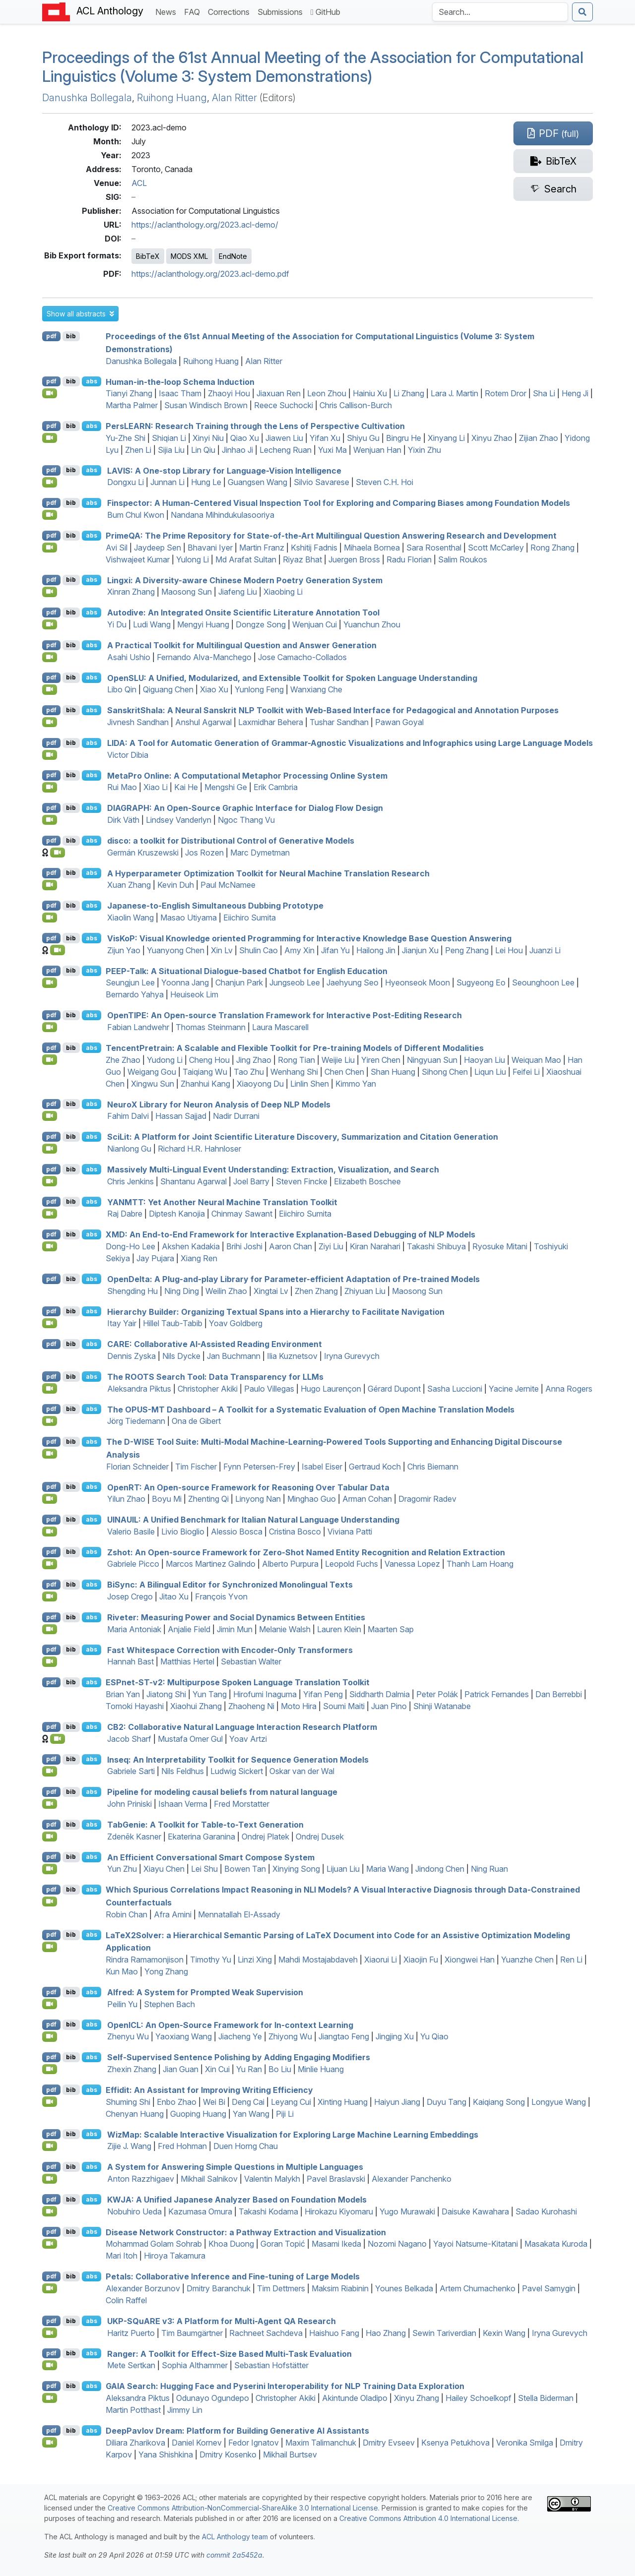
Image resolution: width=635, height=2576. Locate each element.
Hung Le (206, 482)
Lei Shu (204, 1869)
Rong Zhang (552, 547)
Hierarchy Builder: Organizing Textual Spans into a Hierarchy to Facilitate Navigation (275, 1311)
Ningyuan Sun (432, 1060)
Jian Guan (180, 2069)
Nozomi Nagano (397, 2244)
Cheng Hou (209, 1060)
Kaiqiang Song (499, 2102)
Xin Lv (222, 950)
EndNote (233, 256)
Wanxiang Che (316, 689)
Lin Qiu (203, 450)
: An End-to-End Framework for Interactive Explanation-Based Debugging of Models (290, 1234)
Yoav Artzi (248, 1739)
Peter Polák (437, 1694)
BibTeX (148, 256)
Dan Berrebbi (558, 1694)
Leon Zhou (326, 393)
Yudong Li (165, 1060)
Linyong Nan (258, 1499)
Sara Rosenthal (433, 547)
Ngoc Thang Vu (246, 820)
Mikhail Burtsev (290, 2454)
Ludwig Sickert (236, 1771)
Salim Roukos (462, 559)
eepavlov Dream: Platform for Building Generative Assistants (237, 2431)
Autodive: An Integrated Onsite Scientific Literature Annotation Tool (243, 612)
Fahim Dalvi (128, 1116)
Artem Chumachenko (477, 2288)
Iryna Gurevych (352, 1356)
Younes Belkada (404, 2288)
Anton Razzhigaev (140, 2179)
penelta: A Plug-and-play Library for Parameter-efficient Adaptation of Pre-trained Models (293, 1279)
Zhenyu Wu (128, 2036)
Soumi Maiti (344, 1706)
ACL (139, 183)
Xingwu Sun (152, 1084)
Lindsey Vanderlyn (178, 820)
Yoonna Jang (185, 982)
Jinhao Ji (237, 450)
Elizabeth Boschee (367, 1181)
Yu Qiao (434, 2036)
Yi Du (117, 624)
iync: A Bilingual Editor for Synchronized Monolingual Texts (230, 1585)
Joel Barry (251, 1181)
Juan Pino (389, 1706)
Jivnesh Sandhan (138, 722)
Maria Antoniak (134, 1629)
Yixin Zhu (424, 450)
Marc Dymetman (260, 853)
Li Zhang (408, 393)
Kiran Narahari (375, 1246)
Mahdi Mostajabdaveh (318, 1959)
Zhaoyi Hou (229, 393)
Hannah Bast (130, 1661)
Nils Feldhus (182, 1771)
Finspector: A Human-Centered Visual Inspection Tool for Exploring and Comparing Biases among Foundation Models (338, 503)
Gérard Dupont (394, 1389)
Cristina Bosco (295, 1531)
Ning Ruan (489, 1869)
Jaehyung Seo (352, 982)
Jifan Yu (335, 950)
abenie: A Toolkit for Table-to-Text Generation (205, 1825)
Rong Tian (296, 1060)
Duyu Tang (446, 2102)
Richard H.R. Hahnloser (199, 1149)
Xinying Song (296, 1869)
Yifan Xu (325, 438)
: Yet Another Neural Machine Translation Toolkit (222, 1202)
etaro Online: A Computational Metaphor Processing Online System (247, 775)
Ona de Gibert (196, 1421)
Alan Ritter (234, 98)
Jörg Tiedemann (136, 1421)
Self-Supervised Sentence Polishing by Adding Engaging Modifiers (238, 2057)
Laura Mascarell (280, 1027)
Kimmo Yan (355, 1084)
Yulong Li (192, 559)
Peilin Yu (122, 2004)
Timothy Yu (210, 1959)
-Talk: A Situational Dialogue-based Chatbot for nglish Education (246, 971)
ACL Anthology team (235, 2536)
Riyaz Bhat (302, 559)
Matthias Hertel (187, 1661)
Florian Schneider (137, 1467)
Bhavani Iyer (210, 547)
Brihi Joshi (244, 1246)
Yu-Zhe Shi (125, 438)
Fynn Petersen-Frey (259, 1467)
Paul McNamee (227, 885)
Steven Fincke (301, 1181)
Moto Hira (299, 1706)
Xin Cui (217, 2069)
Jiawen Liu (284, 438)
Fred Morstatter (241, 1804)
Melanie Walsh (285, 1629)
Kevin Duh (175, 885)
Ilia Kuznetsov (292, 1356)
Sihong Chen (445, 1072)
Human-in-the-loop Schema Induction (180, 381)
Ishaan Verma (182, 1804)
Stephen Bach (169, 2004)
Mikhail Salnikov (209, 2179)
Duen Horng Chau (245, 2146)
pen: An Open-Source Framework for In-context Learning (230, 2024)
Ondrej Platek (265, 1836)
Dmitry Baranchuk (219, 2288)
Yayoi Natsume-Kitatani (475, 2244)
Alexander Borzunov (143, 2288)
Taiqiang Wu (205, 1072)
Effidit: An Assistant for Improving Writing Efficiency (209, 2090)
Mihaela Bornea (372, 547)
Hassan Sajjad (180, 1116)
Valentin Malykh (272, 2179)
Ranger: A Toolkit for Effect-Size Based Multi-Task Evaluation (229, 2353)
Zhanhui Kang (205, 1084)
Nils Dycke (181, 1356)
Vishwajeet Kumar (138, 559)
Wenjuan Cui (314, 624)
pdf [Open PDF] (51, 336)
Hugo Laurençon (331, 1389)
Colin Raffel (126, 2300)
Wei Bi (214, 2102)
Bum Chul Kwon (135, 515)
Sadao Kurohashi (546, 2211)
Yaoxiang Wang (183, 2036)
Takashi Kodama (268, 2211)
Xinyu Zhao (491, 438)
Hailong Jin (375, 950)
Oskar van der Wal (301, 1771)
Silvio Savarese (321, 482)
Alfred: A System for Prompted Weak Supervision (205, 1992)
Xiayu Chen (164, 1869)
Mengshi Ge (225, 787)
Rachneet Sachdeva (266, 2333)
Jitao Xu (174, 1596)
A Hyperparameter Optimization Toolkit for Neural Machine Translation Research (268, 873)
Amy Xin (299, 950)
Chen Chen (344, 1072)
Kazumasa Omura (200, 2211)
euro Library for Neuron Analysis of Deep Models (218, 1104)
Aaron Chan (290, 1246)
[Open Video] (49, 393)
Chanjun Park (239, 982)
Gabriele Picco (133, 1564)
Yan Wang (251, 2114)
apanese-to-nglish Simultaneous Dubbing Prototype (215, 906)
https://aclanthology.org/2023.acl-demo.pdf (210, 274)
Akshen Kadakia (191, 1246)
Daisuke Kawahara (475, 2211)
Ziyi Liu (330, 1246)
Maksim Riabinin (340, 2288)
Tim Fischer (196, 1467)
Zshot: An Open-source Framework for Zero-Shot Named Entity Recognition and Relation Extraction (306, 1552)
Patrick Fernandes (496, 1694)
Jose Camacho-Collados (302, 657)
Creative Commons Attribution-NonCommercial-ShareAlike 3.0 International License (243, 2508)
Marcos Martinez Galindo (210, 1564)
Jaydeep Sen (157, 547)
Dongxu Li (125, 482)
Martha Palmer (132, 405)
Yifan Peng (323, 1694)
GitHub (325, 12)
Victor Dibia (127, 755)
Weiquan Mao (536, 1060)
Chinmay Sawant (241, 1214)
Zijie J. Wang (129, 2146)
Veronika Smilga (524, 2443)
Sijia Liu (171, 450)
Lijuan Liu (343, 1869)
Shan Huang (393, 1072)
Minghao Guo (311, 1499)
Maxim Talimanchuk (320, 2443)
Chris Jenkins (130, 1181)
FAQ (194, 11)
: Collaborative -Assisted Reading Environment (214, 1344)
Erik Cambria (276, 787)
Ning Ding (181, 1291)
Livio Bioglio (182, 1531)
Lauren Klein (339, 1629)
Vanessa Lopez (412, 1564)
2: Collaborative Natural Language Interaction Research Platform (242, 1727)
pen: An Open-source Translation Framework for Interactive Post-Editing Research (284, 1015)
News (167, 11)
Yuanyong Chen (175, 950)
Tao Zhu (249, 1072)
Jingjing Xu (395, 2036)
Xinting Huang (343, 2102)
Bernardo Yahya (135, 994)
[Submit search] (582, 11)
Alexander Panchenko (411, 2179)
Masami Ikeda (336, 2244)
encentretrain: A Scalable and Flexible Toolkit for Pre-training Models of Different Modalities (295, 1048)
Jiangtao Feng (343, 2036)
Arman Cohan (367, 1499)
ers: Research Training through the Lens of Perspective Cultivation (255, 426)
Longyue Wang (558, 2102)
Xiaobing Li (283, 592)
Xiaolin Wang (130, 917)
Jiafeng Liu (237, 592)
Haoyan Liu (484, 1060)
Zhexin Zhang (131, 2069)
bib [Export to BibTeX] (71, 336)
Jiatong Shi (166, 1694)
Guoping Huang (198, 2114)
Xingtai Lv (271, 1291)
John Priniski (129, 1804)
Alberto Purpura (290, 1564)
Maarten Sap (391, 1629)
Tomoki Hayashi (135, 1706)
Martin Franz (261, 547)
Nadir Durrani (236, 1116)
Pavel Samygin (548, 2288)
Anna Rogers (568, 1389)
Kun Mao (122, 1971)
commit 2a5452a (234, 2555)
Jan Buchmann (233, 1356)
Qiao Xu (244, 438)
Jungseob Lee (294, 982)
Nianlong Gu (129, 1149)
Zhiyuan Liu (364, 1291)
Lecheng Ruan (285, 450)
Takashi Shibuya (436, 1246)
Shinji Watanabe (442, 1706)
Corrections (231, 11)
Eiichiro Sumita (249, 917)
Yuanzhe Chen (527, 1959)
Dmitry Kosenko (227, 2454)
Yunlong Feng (259, 689)
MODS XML (189, 256)
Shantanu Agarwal (193, 1181)
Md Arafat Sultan (245, 559)
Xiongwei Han (469, 1959)
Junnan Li (167, 482)
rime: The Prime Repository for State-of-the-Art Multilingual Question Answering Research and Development (331, 536)
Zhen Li (138, 450)
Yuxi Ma (332, 450)
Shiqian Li (169, 438)
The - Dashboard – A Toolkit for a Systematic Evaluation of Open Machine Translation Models (310, 1409)
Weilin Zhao (226, 1291)
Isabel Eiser (322, 1467)
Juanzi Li (545, 950)
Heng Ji (575, 393)
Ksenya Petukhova (455, 2443)
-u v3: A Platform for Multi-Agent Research (221, 2321)
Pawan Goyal (399, 722)
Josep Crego (130, 1596)
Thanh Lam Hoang (479, 1564)
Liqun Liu (490, 1072)
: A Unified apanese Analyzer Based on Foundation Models (237, 2200)
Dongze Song (261, 624)
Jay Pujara (155, 1258)
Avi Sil (116, 547)
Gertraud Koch (375, 1467)
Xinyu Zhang (416, 2398)
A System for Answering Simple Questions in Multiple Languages (235, 2167)
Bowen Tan (245, 1869)
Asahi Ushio (128, 657)
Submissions (282, 11)
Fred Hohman (182, 2146)
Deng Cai (248, 2102)
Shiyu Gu (363, 438)
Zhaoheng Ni (251, 1706)
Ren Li (571, 1959)
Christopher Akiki (208, 1389)
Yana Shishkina (165, 2454)
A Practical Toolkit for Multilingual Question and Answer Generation (242, 645)
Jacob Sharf (129, 1739)
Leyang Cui (291, 2102)
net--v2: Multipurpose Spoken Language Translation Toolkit (238, 1682)
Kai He (186, 787)
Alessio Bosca (236, 1531)
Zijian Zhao (538, 438)
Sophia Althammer (195, 2365)
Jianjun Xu (420, 950)
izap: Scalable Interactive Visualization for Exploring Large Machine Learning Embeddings (292, 2134)
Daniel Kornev (197, 2443)
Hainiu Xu (370, 393)
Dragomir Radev (427, 1499)
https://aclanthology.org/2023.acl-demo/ (204, 225)
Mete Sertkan (131, 2365)
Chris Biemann (432, 1467)
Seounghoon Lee (543, 982)
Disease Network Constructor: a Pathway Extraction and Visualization (246, 2232)
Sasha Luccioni (454, 1389)
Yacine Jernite (514, 1389)
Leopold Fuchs (351, 1564)
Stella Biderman (545, 2398)
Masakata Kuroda (555, 2244)
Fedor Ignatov (253, 2443)
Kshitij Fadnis (314, 547)
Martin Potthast (133, 2410)
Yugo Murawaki (407, 2211)
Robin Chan (126, 1914)
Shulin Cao (258, 950)
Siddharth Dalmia (379, 1694)
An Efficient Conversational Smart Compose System (211, 1857)
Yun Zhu (122, 1869)
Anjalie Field (189, 1629)
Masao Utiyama (188, 917)
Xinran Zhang (131, 592)
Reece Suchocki (283, 405)
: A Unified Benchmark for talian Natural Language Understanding (253, 1520)
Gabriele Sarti (131, 1771)
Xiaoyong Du (260, 1084)
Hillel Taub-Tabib (172, 1323)
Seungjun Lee (130, 982)
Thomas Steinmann (211, 1027)
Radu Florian (409, 559)
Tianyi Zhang (129, 393)
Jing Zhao (253, 1060)
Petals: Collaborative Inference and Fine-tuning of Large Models (233, 2276)
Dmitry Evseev (389, 2443)
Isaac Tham (180, 393)
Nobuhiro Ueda (134, 2211)
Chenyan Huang (135, 2114)
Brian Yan (123, 1694)
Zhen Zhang (316, 1291)
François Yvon (221, 1596)
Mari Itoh (121, 2256)
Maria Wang (387, 1869)
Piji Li (285, 2114)
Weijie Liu (338, 1060)
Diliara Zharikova (135, 2443)
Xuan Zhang (129, 885)
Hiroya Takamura (174, 2256)
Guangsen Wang (257, 482)
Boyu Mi (167, 1499)
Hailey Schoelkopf (478, 2398)
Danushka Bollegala (87, 98)
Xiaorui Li (380, 1959)
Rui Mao (122, 787)
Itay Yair (121, 1323)
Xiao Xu (214, 689)
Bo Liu (279, 2069)
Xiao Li (155, 787)
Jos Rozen (204, 853)
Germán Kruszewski (143, 853)
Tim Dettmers (281, 2288)
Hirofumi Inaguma (265, 1694)
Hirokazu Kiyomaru (339, 2211)
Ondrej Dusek (320, 1836)
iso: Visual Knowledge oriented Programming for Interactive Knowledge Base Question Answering (309, 938)
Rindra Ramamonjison (145, 1959)
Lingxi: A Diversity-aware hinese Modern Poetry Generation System (244, 580)
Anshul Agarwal (203, 722)
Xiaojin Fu (420, 1959)
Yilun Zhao (126, 1499)
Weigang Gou (151, 1072)
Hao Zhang (386, 2333)
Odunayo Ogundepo (212, 2398)
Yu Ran (249, 2069)
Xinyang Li (446, 438)
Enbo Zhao (176, 2102)
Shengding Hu (132, 1291)
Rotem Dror (505, 393)
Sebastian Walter (251, 1661)
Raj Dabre (124, 1214)
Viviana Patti (349, 1531)
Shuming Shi (128, 2102)
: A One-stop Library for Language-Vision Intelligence (224, 470)
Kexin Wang (504, 2333)
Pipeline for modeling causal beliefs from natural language (222, 1792)
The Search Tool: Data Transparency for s (215, 1377)
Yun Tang (209, 1694)
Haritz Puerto (131, 2333)
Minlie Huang (321, 2069)
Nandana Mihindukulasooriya (222, 515)
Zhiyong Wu (290, 2036)
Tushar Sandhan (339, 722)
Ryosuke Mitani (499, 1246)
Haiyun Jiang (397, 2102)
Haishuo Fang (334, 2333)
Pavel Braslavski (336, 2179)
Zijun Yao (123, 950)
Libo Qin (121, 689)
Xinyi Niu (208, 438)
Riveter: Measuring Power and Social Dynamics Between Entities (236, 1617)
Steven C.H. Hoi (384, 482)
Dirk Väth (123, 820)
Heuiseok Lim (194, 994)
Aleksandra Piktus (139, 1389)
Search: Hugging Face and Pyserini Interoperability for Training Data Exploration (285, 2386)
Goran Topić (282, 2244)
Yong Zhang (166, 1971)
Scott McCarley (496, 547)
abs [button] (91, 381)
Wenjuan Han (377, 450)
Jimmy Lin (184, 2410)
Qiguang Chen (168, 689)
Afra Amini (172, 1914)
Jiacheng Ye (240, 2036)
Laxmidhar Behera (270, 722)
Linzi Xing (255, 1959)
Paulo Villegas (269, 1389)
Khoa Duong (231, 2244)
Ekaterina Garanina (201, 1836)
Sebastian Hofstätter (271, 2365)
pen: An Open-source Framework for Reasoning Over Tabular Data (248, 1487)
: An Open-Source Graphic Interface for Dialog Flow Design (245, 808)
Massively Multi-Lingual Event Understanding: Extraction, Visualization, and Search (273, 1169)
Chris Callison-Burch (355, 405)
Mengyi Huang (203, 624)
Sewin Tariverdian (444, 2333)
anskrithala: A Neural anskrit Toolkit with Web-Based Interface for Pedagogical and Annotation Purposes (333, 710)
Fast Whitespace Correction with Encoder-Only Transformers (230, 1650)
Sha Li (544, 393)
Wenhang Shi (294, 1072)
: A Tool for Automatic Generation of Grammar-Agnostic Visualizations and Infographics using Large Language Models (350, 743)
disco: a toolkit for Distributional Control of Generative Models (230, 841)
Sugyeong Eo (481, 982)
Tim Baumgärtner (192, 2333)
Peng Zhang (467, 950)
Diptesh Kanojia (177, 1214)
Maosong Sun (186, 592)
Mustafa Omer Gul (190, 1739)
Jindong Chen (439, 1869)
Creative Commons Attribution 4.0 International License (428, 2518)
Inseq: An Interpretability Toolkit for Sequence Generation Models (238, 1759)
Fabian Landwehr (138, 1027)
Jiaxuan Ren (278, 393)
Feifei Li (526, 1072)
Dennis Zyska (131, 1356)
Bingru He (403, 438)
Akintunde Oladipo (354, 2398)
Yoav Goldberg (235, 1323)
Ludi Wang (152, 624)
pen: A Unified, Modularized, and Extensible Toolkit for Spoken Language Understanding (292, 677)
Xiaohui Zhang (196, 1706)
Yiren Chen (380, 1060)
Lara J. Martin (454, 393)
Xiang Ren (199, 1258)
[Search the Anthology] (500, 11)
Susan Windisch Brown (206, 405)
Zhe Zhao (123, 1060)
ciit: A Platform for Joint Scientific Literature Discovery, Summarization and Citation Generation (302, 1137)
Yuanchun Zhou (371, 624)
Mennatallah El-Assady (239, 1914)
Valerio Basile (131, 1531)
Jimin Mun (235, 1629)
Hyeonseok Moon (417, 982)
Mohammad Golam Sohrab (154, 2244)
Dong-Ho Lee (130, 1246)
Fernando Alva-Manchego (204, 657)
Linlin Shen (309, 1084)
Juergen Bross (354, 559)
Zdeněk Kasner (134, 1836)
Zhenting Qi (208, 1499)
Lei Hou (509, 950)
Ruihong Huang (172, 98)
